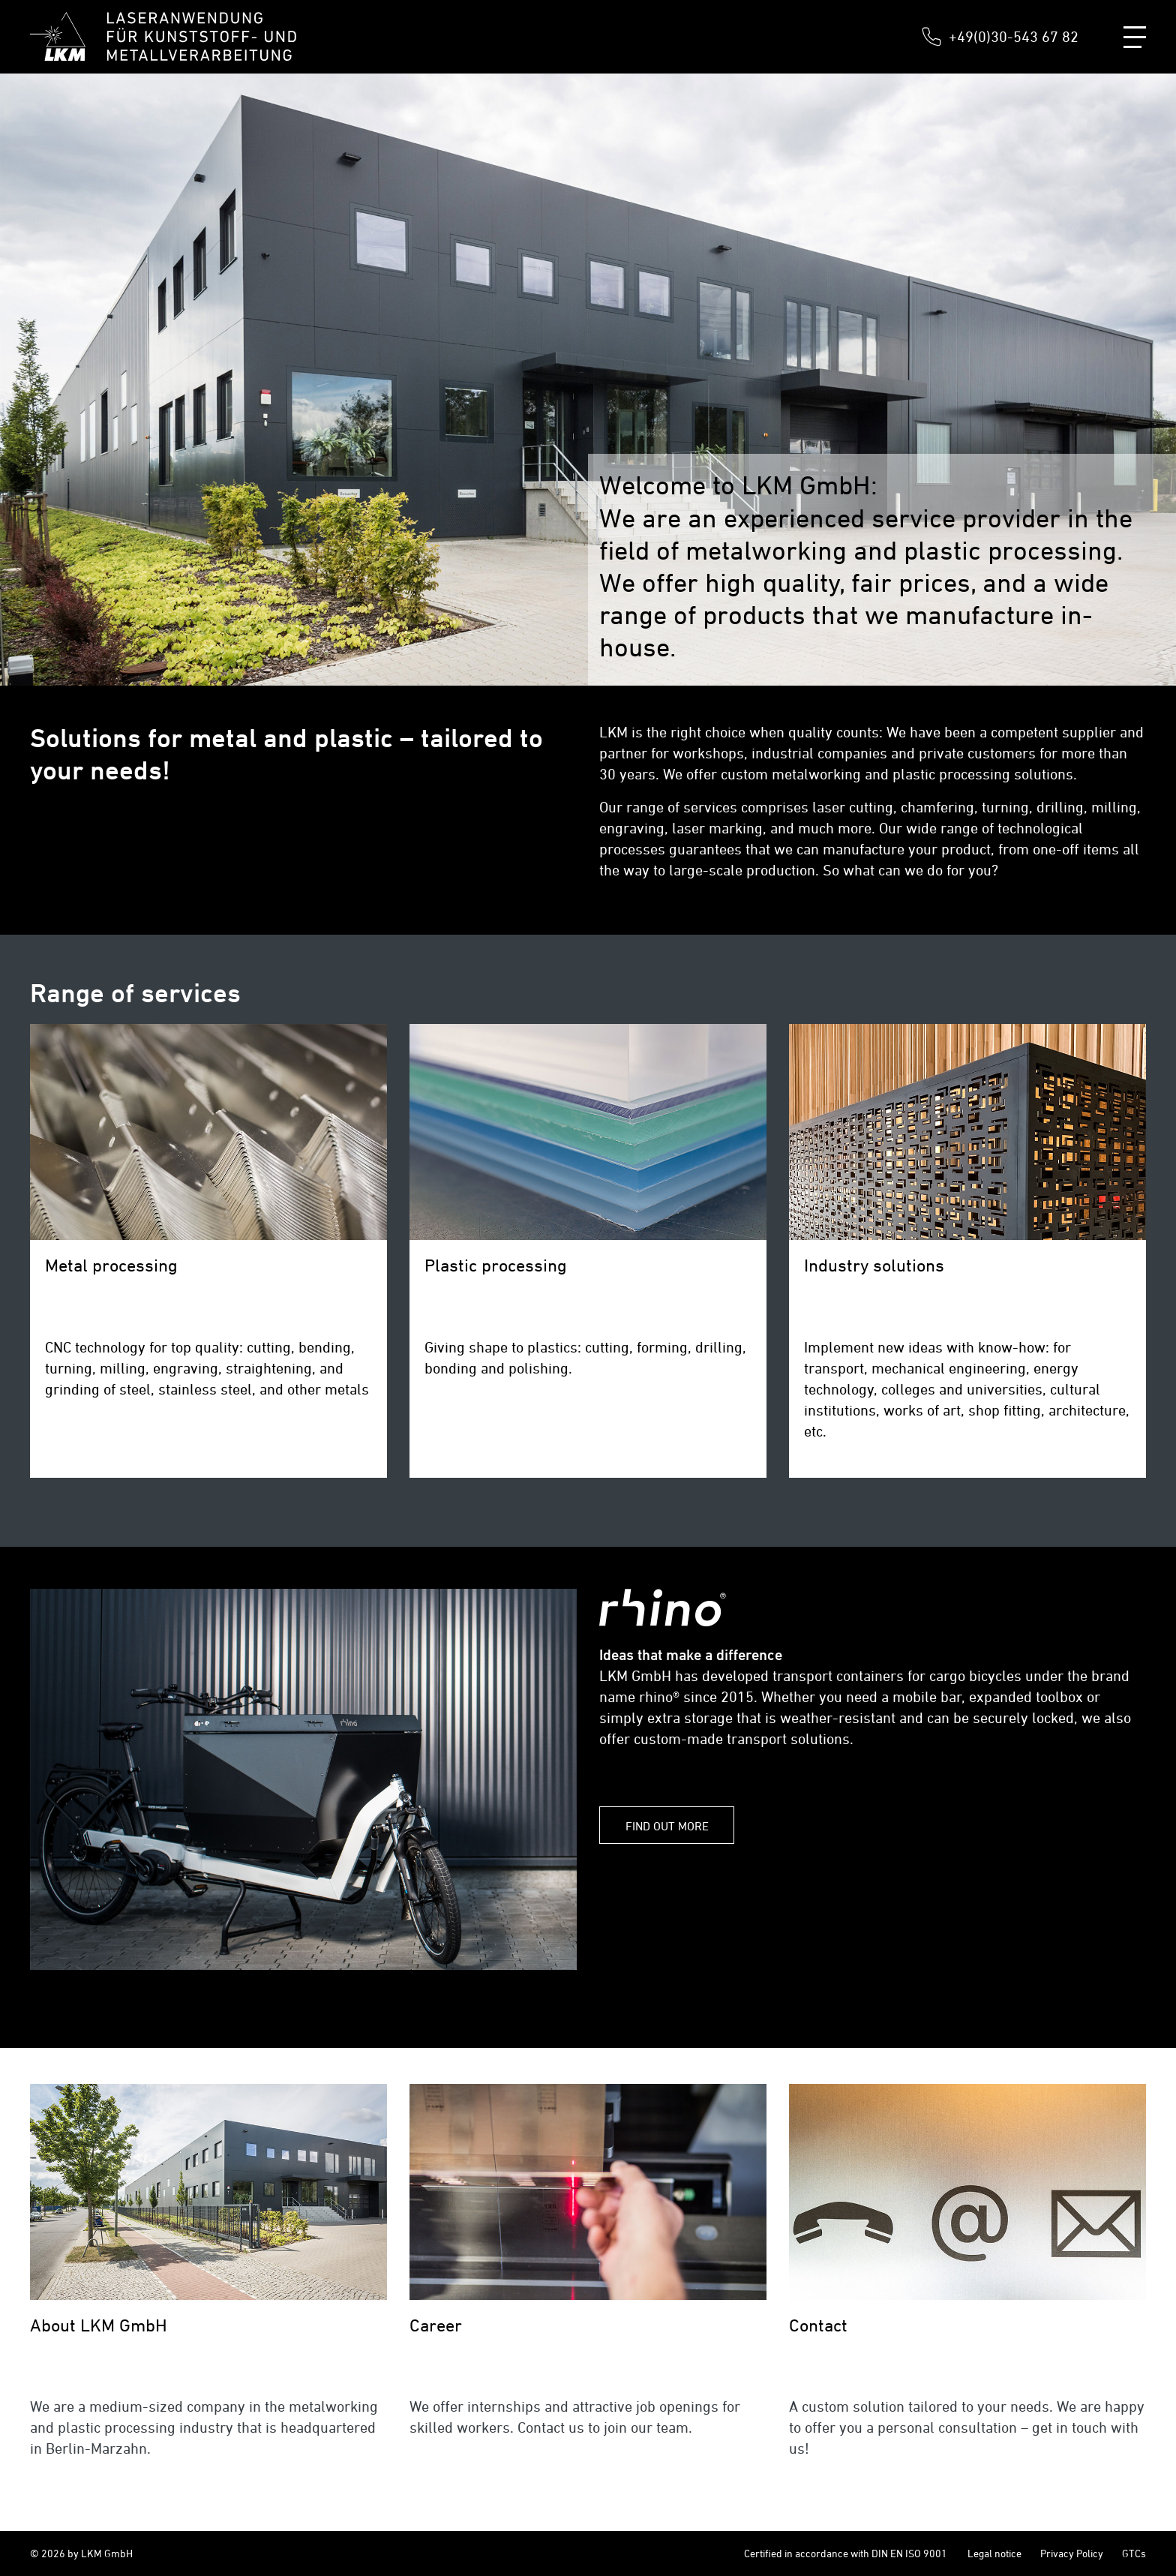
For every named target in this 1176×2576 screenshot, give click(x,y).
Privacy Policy (1071, 2553)
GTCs (1134, 2553)
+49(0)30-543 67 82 (1013, 36)
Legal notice (995, 2553)
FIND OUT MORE (667, 1826)
